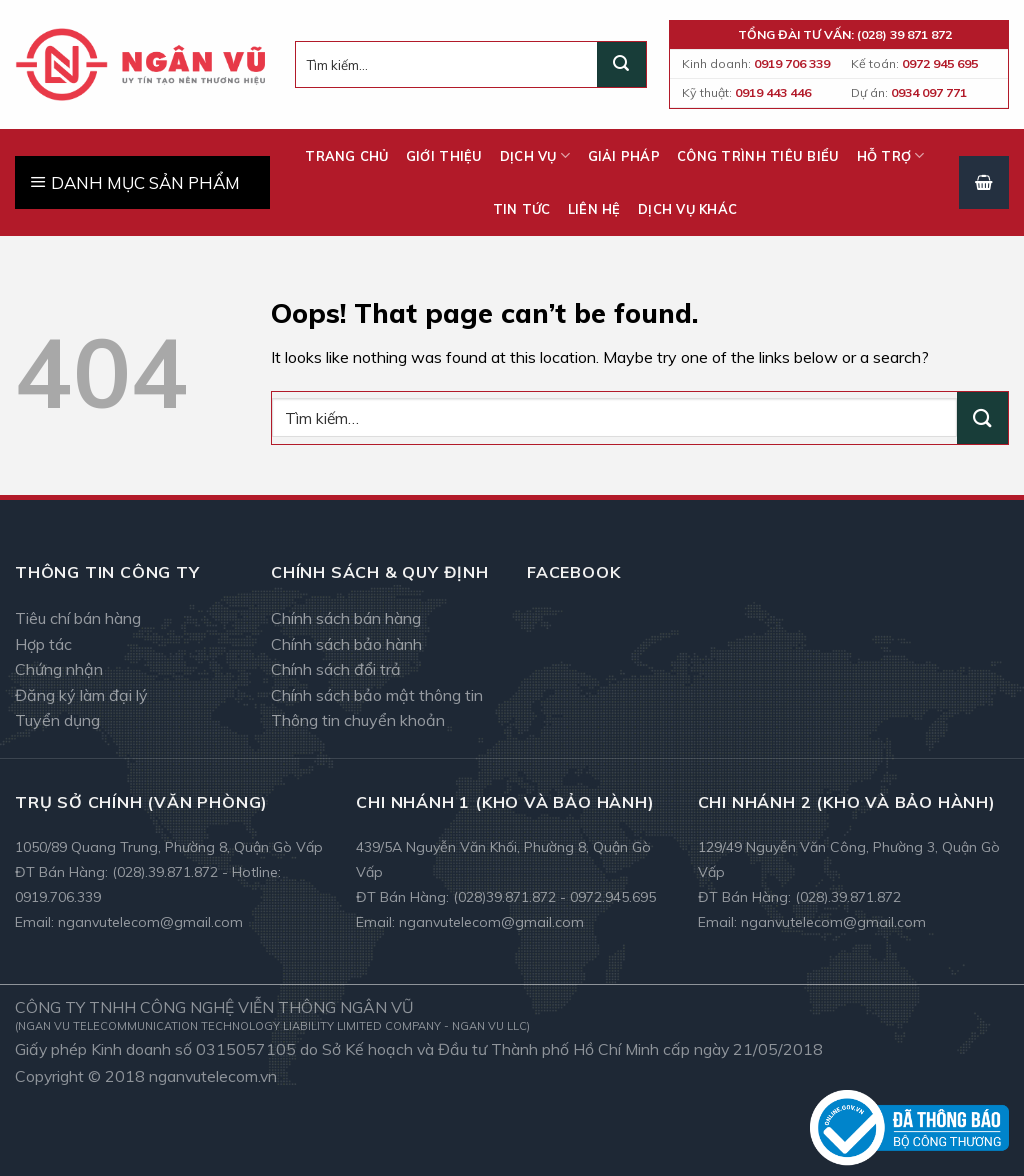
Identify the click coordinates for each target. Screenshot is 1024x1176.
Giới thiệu (444, 156)
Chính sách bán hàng (346, 618)
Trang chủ (346, 156)
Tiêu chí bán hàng (78, 618)
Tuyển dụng (57, 720)
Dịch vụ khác (687, 209)
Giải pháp (624, 156)
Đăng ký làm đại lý (81, 695)
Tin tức (522, 209)
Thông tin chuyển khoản (358, 720)
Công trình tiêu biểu (758, 156)
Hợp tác (43, 644)
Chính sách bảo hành (346, 644)
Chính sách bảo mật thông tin (377, 695)
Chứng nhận (59, 669)
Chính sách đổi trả (336, 669)
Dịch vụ (535, 155)
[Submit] (621, 65)
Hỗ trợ (891, 155)
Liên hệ (594, 209)
